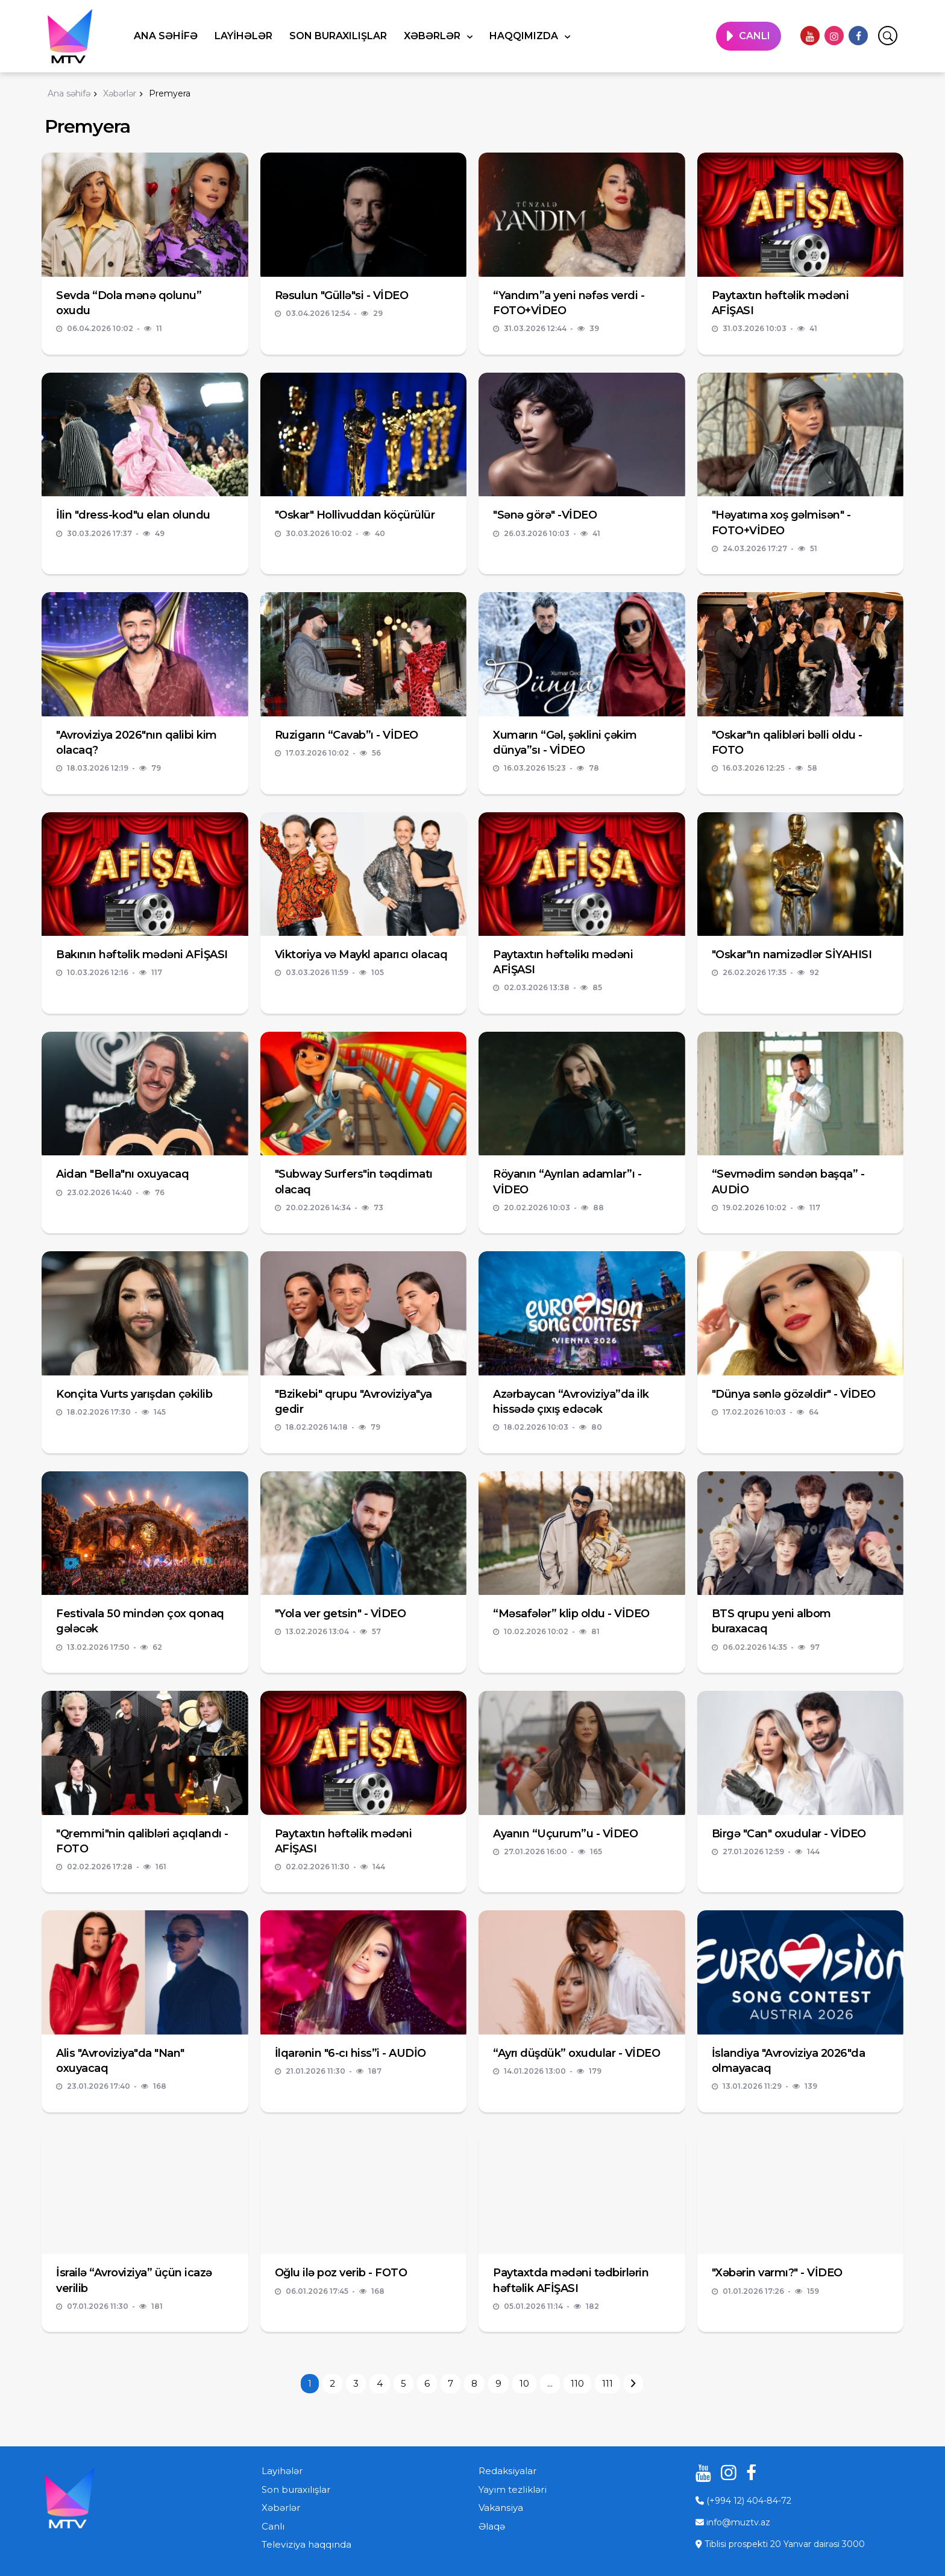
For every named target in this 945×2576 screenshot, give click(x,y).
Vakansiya (501, 2507)
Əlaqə (492, 2526)
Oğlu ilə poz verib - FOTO (341, 2272)
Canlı (273, 2526)
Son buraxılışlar (338, 36)
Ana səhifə (166, 36)
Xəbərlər (433, 36)
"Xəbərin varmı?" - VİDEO (777, 2272)
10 (524, 2383)
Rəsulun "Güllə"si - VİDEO (342, 295)
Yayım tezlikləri (513, 2489)
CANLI (754, 36)
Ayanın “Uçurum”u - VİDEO (565, 1833)
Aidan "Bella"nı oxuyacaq (122, 1174)
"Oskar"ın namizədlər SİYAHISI (792, 954)
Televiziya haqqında (306, 2544)
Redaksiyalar (507, 2471)
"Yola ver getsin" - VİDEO (340, 1613)
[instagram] (834, 35)
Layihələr (243, 36)
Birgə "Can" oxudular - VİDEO (789, 1833)
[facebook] (858, 35)
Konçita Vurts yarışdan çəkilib (134, 1394)
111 (607, 2383)
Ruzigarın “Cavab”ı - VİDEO (346, 735)
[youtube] (810, 35)
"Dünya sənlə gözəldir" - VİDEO (794, 1394)
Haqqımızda (524, 36)
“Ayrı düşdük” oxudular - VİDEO (576, 2053)
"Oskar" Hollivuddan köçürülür (355, 515)
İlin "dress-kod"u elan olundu (133, 515)
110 (577, 2383)
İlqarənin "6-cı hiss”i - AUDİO (350, 2053)
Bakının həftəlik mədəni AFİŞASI (142, 954)
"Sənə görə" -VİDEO (545, 515)
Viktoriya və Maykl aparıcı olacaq (361, 954)
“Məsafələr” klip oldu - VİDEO (571, 1613)
